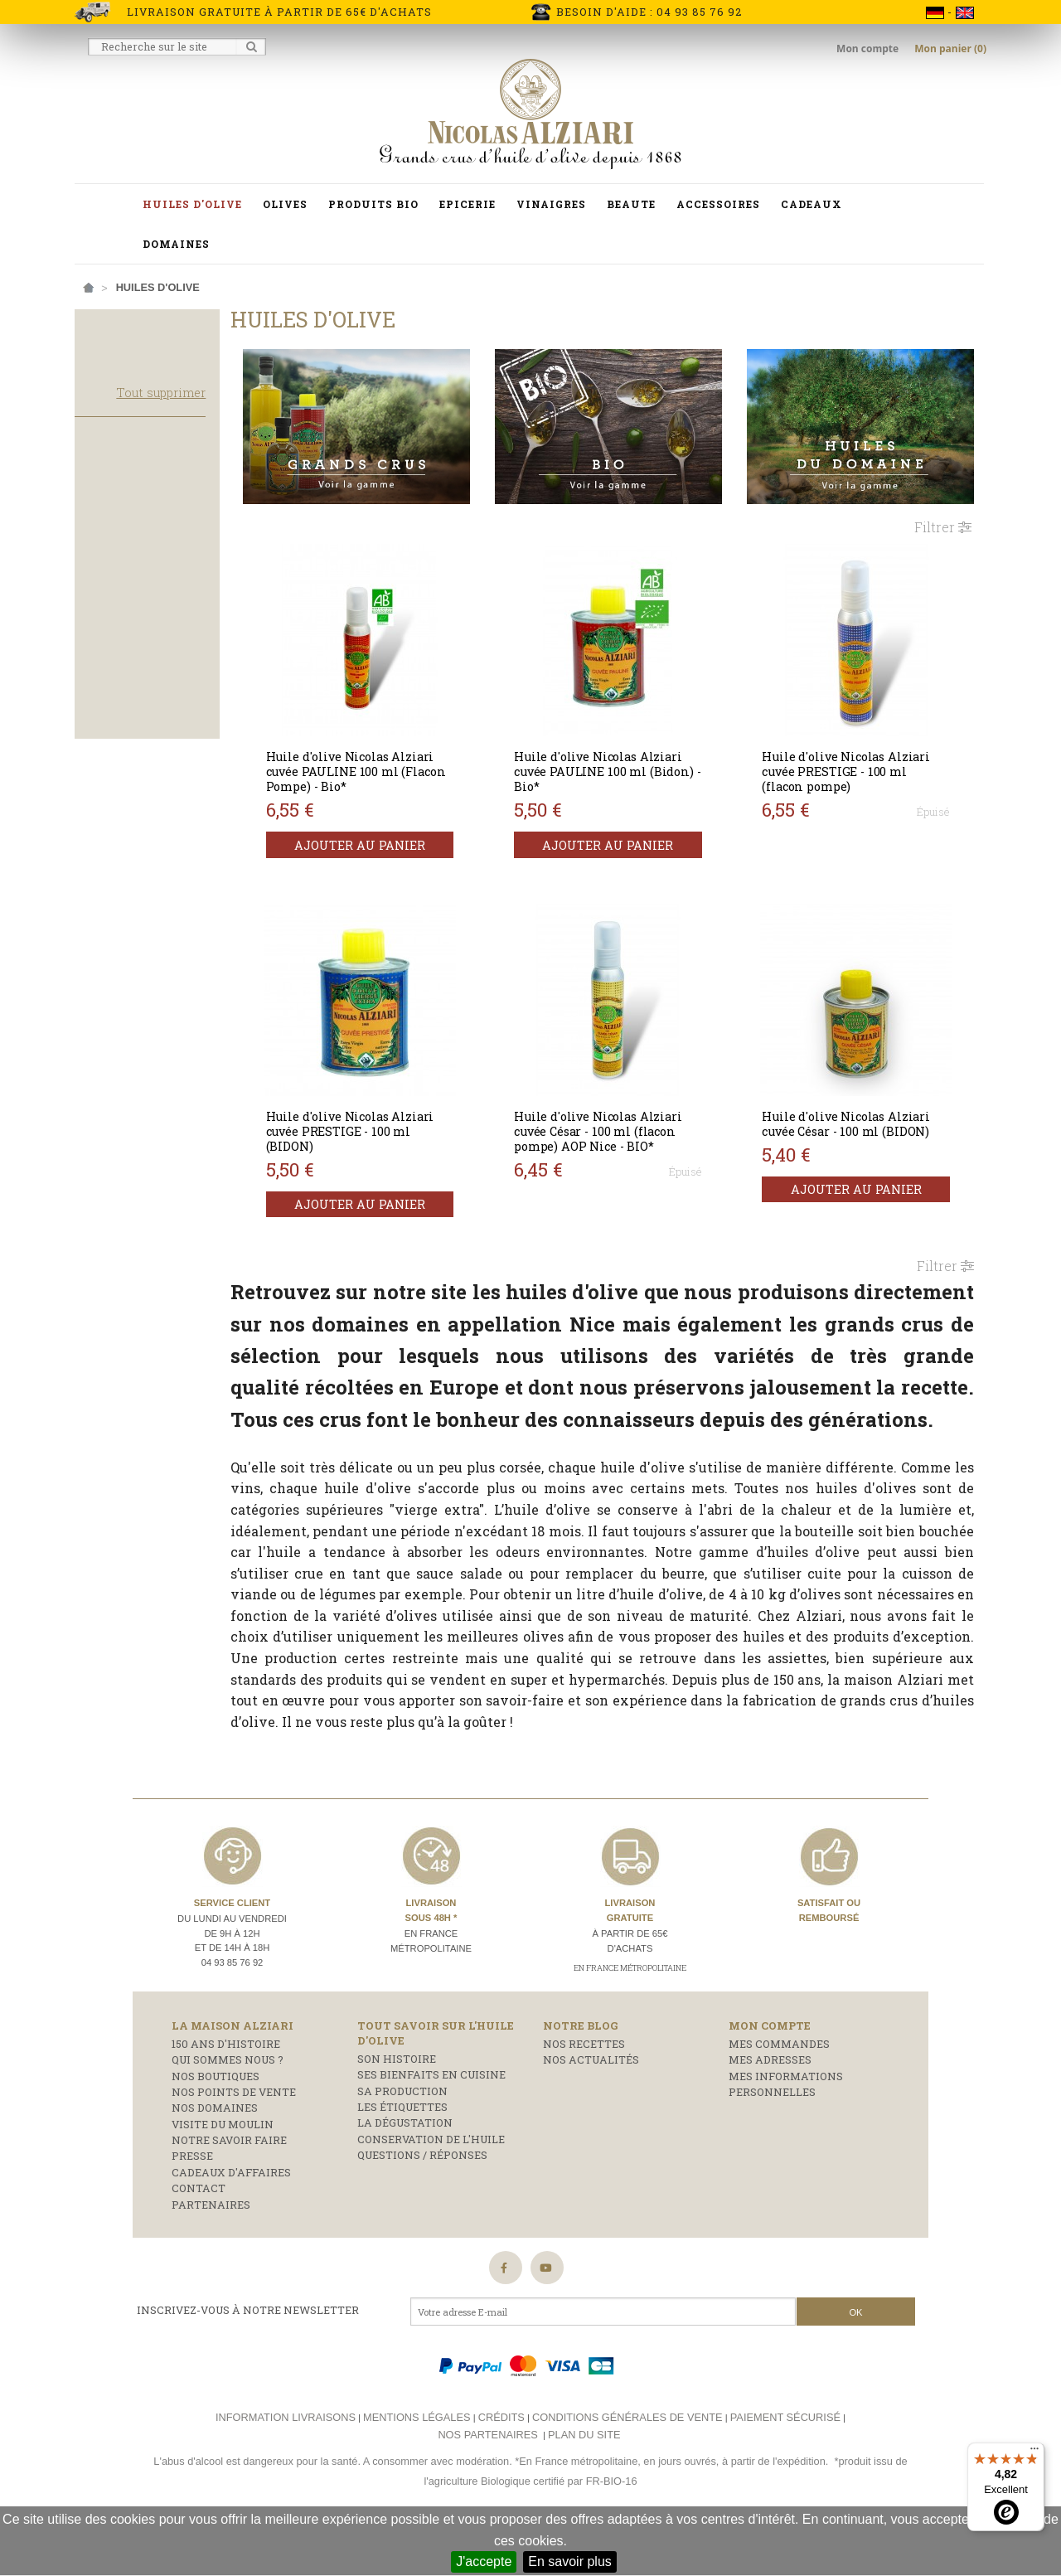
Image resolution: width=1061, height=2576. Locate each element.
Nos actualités (591, 2103)
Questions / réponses (422, 2198)
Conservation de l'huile (431, 2183)
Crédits (501, 2461)
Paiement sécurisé (785, 2461)
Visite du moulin (223, 2168)
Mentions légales (416, 2461)
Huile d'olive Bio (135, 576)
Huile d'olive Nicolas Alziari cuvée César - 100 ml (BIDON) (858, 1114)
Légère (108, 747)
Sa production (402, 2135)
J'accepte (483, 2561)
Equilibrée (118, 725)
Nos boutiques (215, 2120)
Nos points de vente (234, 2135)
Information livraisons (286, 2461)
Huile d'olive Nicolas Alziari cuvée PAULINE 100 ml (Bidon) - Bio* (623, 762)
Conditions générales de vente (627, 2461)
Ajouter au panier (392, 836)
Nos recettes (584, 2087)
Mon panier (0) (950, 48)
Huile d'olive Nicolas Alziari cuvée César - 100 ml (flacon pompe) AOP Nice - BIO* (623, 1122)
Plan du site (584, 2478)
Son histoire (396, 2102)
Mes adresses (770, 2103)
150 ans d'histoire (226, 2087)
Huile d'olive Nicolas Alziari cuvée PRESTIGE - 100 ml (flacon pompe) (858, 762)
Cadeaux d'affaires (231, 2216)
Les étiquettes (402, 2150)
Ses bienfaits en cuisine (431, 2118)
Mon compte (868, 48)
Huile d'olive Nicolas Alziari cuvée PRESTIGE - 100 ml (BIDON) (388, 1122)
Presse (192, 2200)
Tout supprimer (199, 409)
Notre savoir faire (229, 2183)
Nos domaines (215, 2152)
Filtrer (942, 517)
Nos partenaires (487, 2478)
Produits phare (132, 515)
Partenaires (211, 2248)
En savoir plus (570, 2561)
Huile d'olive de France (155, 637)
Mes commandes (779, 2087)
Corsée (108, 703)
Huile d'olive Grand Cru (156, 598)
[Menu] (1034, 2452)
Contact (198, 2232)
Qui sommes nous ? (227, 2103)
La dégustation (405, 2167)
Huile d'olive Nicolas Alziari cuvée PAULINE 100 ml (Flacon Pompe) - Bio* (388, 762)
